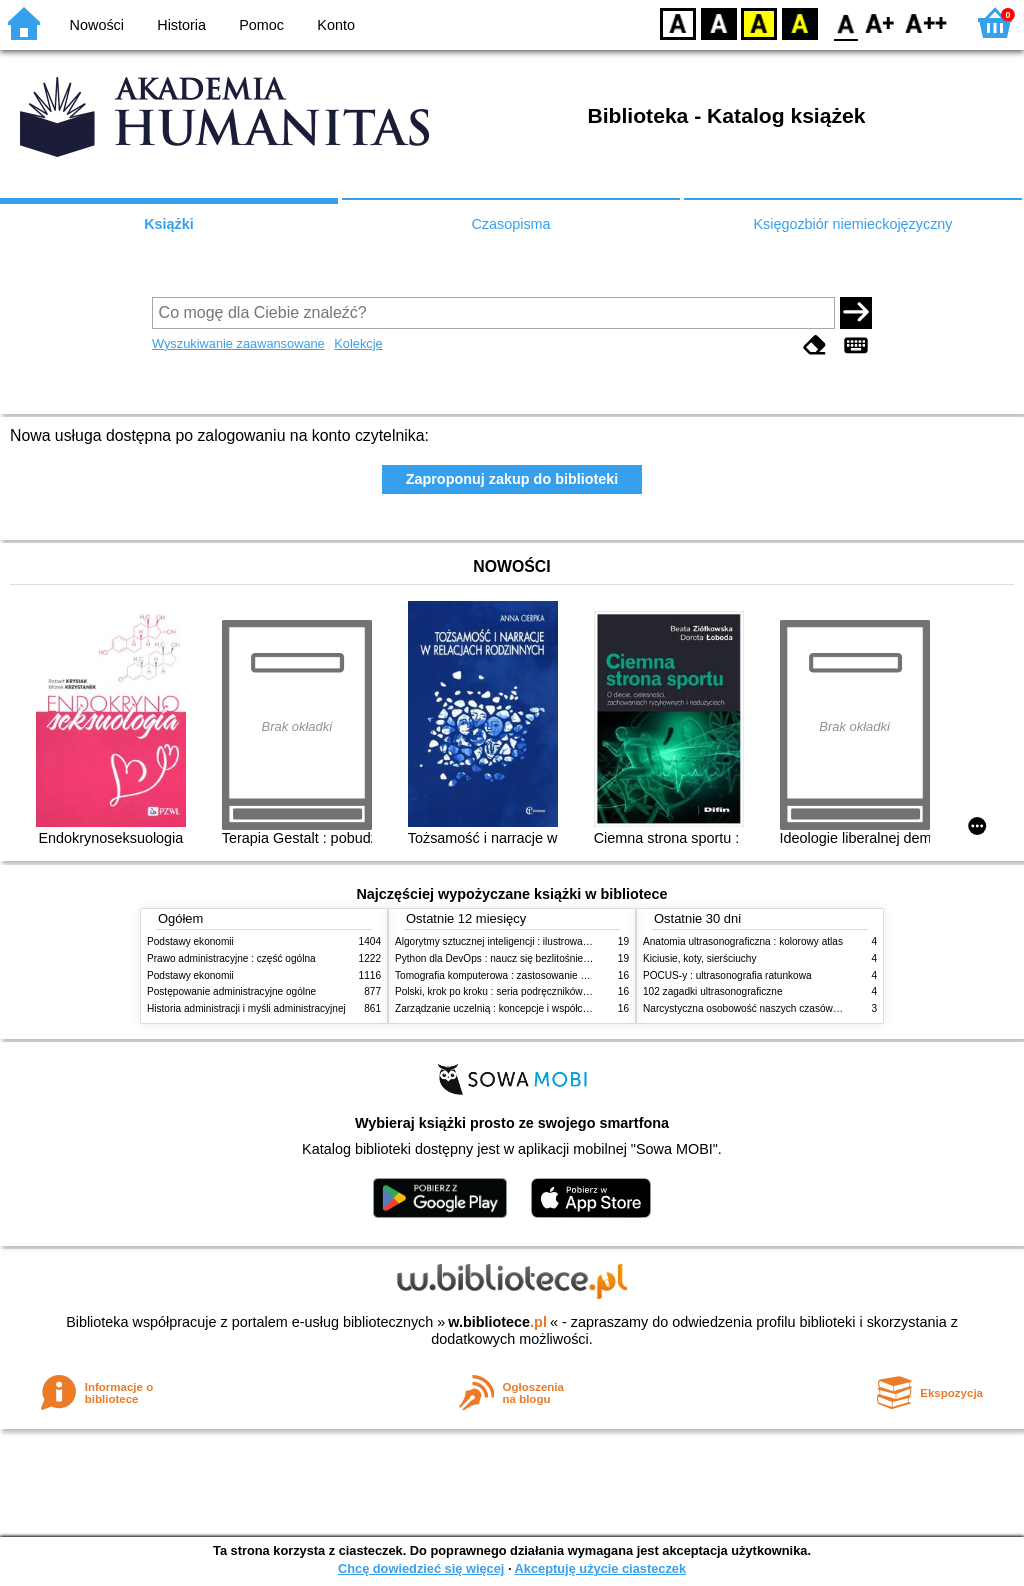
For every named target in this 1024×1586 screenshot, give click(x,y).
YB (758, 22)
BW (719, 22)
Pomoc (261, 25)
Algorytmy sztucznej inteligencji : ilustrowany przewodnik (521, 941)
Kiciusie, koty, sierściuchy (700, 958)
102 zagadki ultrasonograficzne (713, 991)
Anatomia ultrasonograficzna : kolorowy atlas (743, 941)
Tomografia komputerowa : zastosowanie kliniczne (507, 975)
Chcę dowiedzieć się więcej (421, 1568)
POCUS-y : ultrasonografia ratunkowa (727, 975)
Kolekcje (358, 343)
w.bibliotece (497, 1322)
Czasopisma (510, 224)
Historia (181, 25)
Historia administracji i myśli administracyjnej (246, 1008)
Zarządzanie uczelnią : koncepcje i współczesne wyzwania (525, 1008)
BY (799, 22)
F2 (926, 22)
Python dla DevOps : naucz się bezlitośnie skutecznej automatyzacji (546, 958)
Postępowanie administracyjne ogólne (231, 991)
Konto (336, 25)
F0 (845, 22)
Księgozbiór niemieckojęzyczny (852, 224)
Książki (169, 224)
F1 (880, 22)
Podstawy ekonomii (190, 941)
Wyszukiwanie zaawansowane (238, 343)
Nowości (97, 25)
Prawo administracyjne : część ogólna (231, 958)
